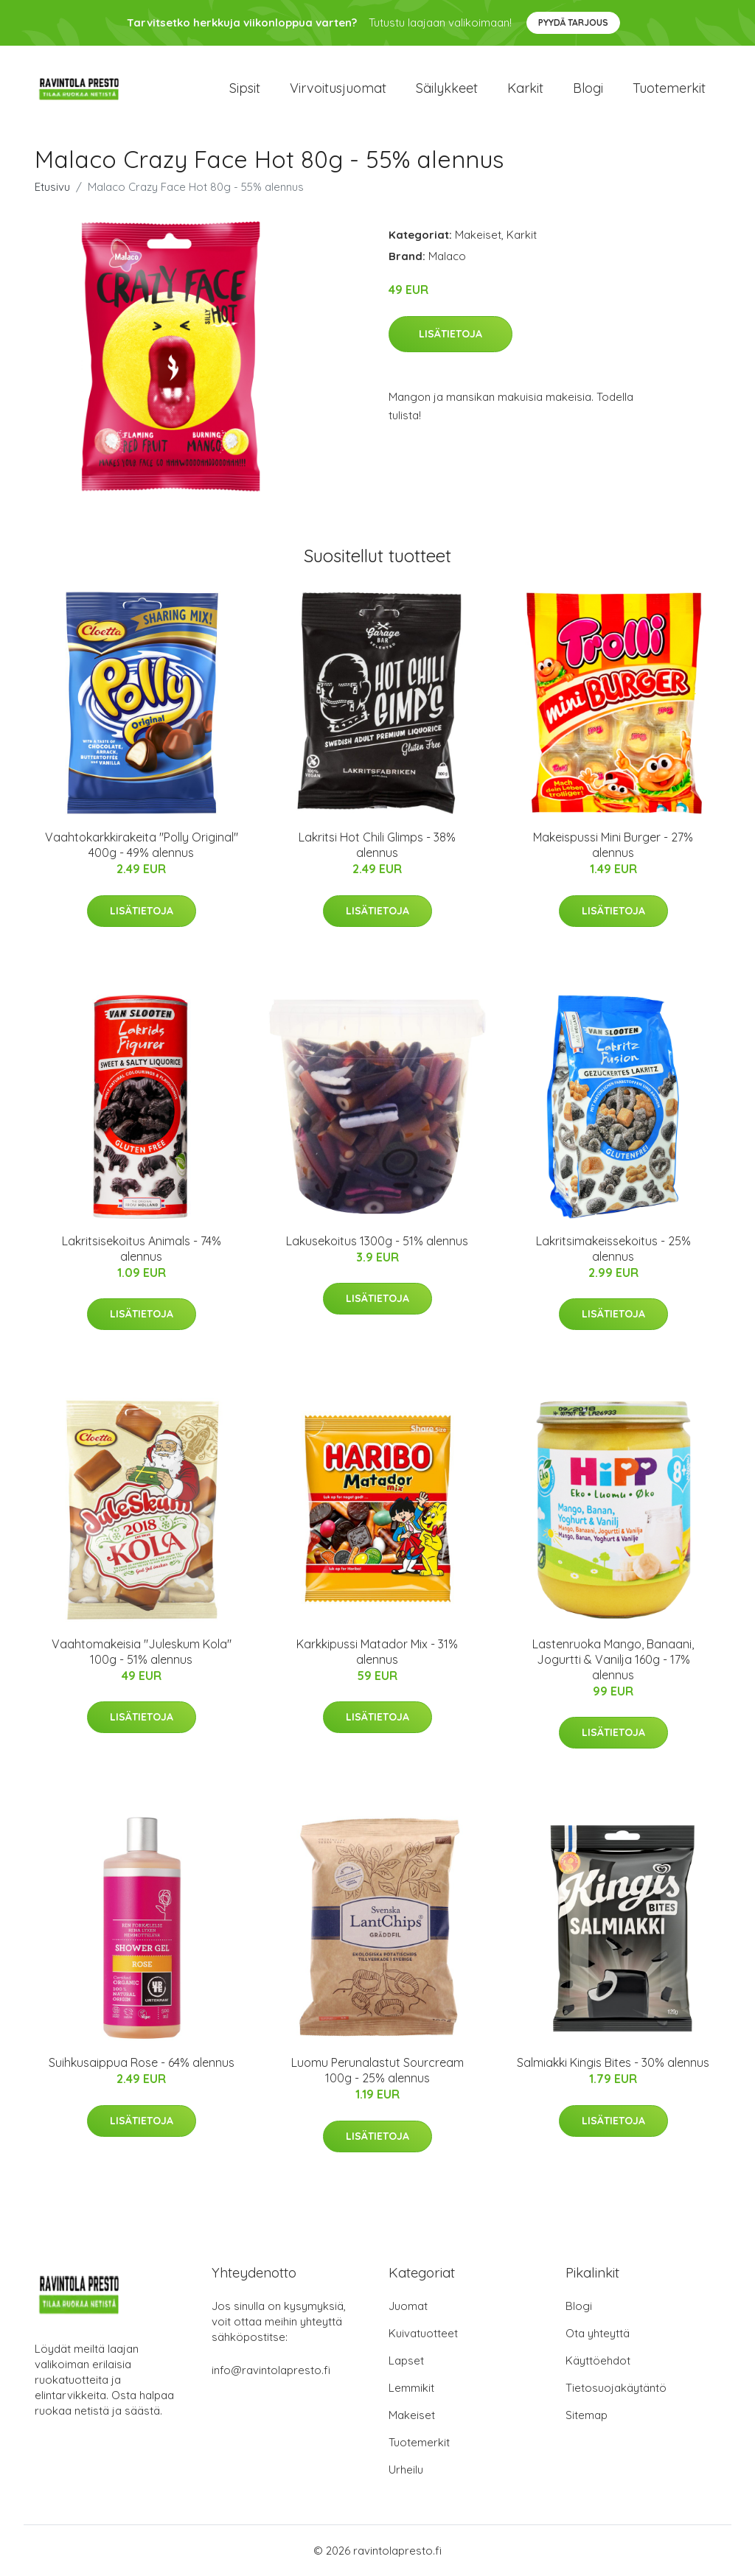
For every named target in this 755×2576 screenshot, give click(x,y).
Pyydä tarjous (573, 22)
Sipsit (244, 88)
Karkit (525, 88)
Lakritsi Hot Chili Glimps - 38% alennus (377, 845)
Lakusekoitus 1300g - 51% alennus (377, 1240)
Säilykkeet (447, 88)
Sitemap (587, 2415)
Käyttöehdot (598, 2360)
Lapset (406, 2360)
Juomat (408, 2306)
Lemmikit (411, 2388)
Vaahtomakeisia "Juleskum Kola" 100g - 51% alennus (142, 1652)
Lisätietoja (450, 333)
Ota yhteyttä (598, 2333)
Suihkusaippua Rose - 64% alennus (141, 2062)
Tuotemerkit (669, 88)
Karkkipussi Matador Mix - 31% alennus (377, 1652)
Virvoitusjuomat (338, 88)
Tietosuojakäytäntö (616, 2388)
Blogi (588, 88)
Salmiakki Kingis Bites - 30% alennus (613, 2062)
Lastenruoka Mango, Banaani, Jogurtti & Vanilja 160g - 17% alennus (613, 1659)
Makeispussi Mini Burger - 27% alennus (613, 845)
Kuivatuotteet (423, 2333)
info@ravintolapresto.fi (271, 2370)
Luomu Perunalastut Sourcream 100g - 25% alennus (377, 2070)
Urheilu (406, 2470)
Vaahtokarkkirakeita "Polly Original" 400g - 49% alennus (141, 845)
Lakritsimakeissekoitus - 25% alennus (613, 1248)
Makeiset (478, 235)
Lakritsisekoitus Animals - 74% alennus (141, 1248)
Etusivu (52, 187)
